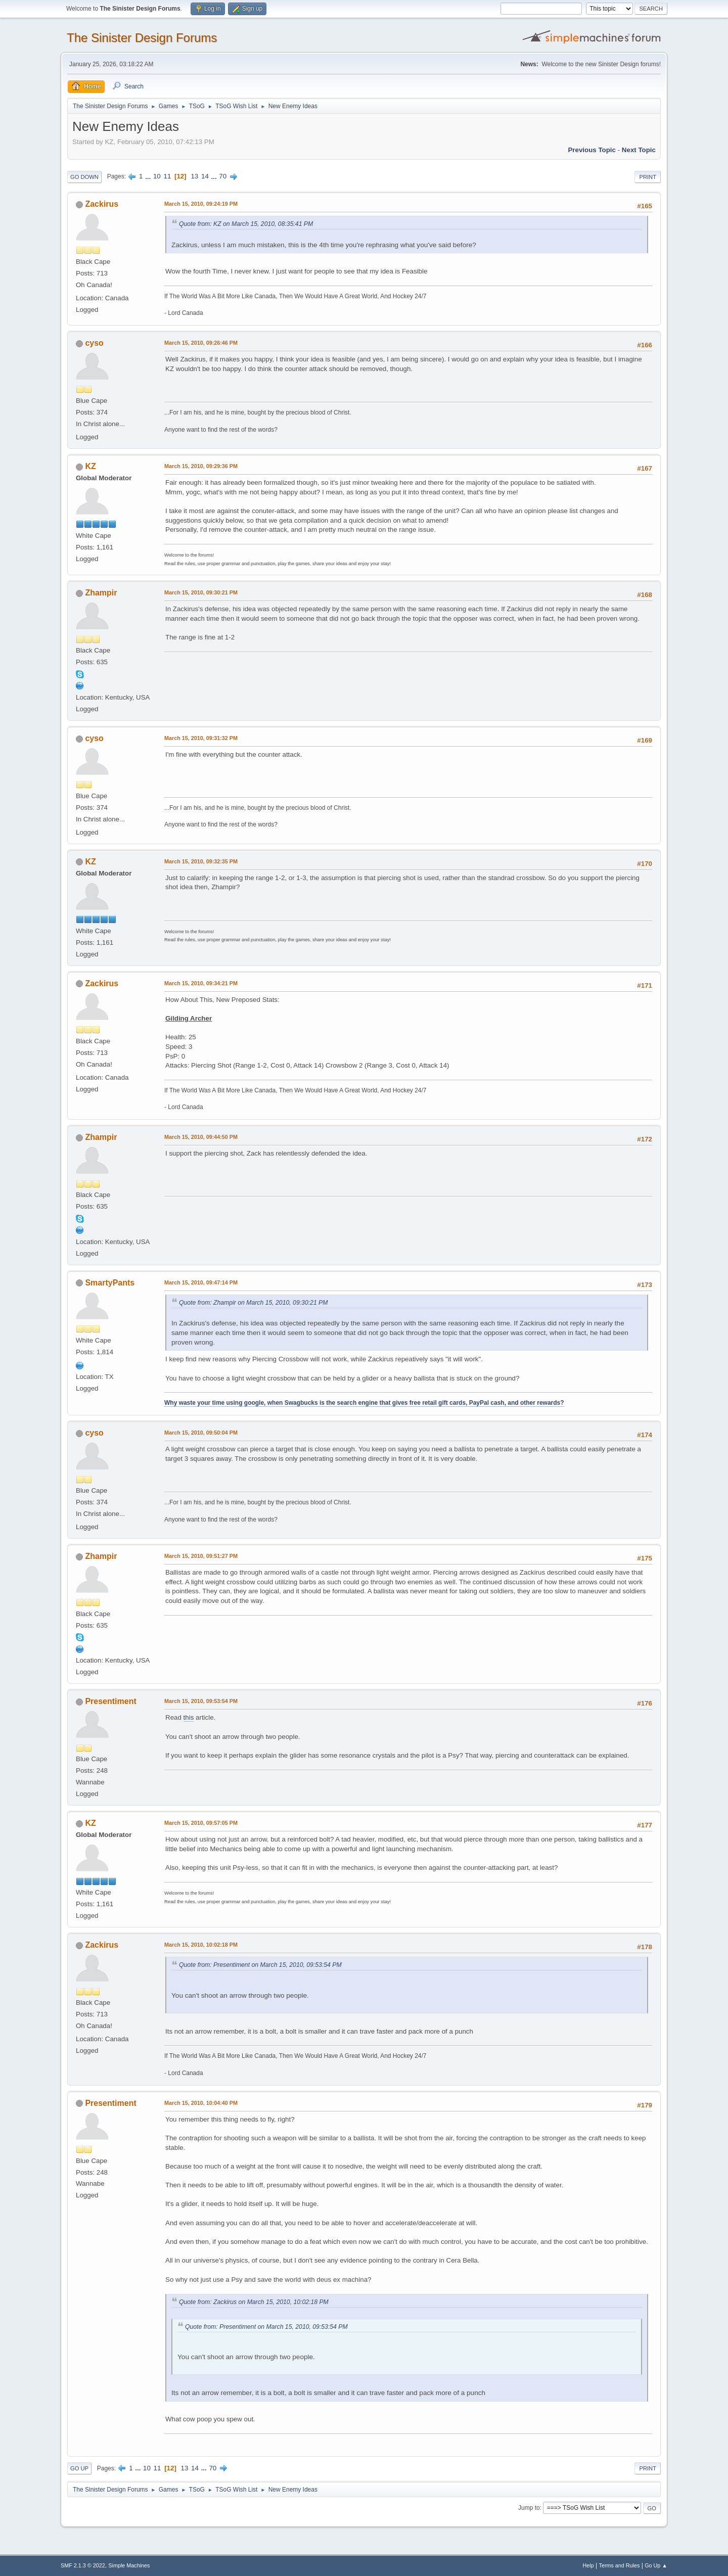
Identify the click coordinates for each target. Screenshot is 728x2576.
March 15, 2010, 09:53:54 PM (201, 1701)
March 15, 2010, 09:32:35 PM (201, 861)
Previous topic (592, 150)
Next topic (639, 150)
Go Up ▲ (656, 2565)
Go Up (79, 2468)
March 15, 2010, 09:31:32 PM (201, 738)
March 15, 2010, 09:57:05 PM (201, 1823)
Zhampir (101, 592)
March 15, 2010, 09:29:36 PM (201, 466)
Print (647, 177)
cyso (94, 343)
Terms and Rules (619, 2565)
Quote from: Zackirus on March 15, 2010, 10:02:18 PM (254, 2302)
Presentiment (110, 1701)
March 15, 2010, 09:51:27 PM (201, 1556)
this (189, 1717)
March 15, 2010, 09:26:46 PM (201, 343)
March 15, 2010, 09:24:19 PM (201, 204)
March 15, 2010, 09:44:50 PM (201, 1137)
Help (588, 2565)
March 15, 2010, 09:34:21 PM (201, 983)
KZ (90, 466)
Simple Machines (129, 2565)
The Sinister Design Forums (142, 37)
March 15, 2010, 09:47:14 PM (201, 1282)
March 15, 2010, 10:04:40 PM (201, 2103)
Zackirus (101, 204)
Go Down (84, 177)
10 (157, 176)
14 (205, 176)
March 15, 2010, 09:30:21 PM (201, 592)
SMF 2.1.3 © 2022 (83, 2565)
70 (222, 176)
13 (194, 176)
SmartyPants (109, 1282)
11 (167, 176)
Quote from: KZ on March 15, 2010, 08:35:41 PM (246, 223)
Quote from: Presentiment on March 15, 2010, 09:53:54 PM (260, 1964)
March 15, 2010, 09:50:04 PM (201, 1433)
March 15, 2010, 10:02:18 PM (201, 1945)
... (149, 176)
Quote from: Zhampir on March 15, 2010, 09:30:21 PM (253, 1302)
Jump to (529, 2507)
